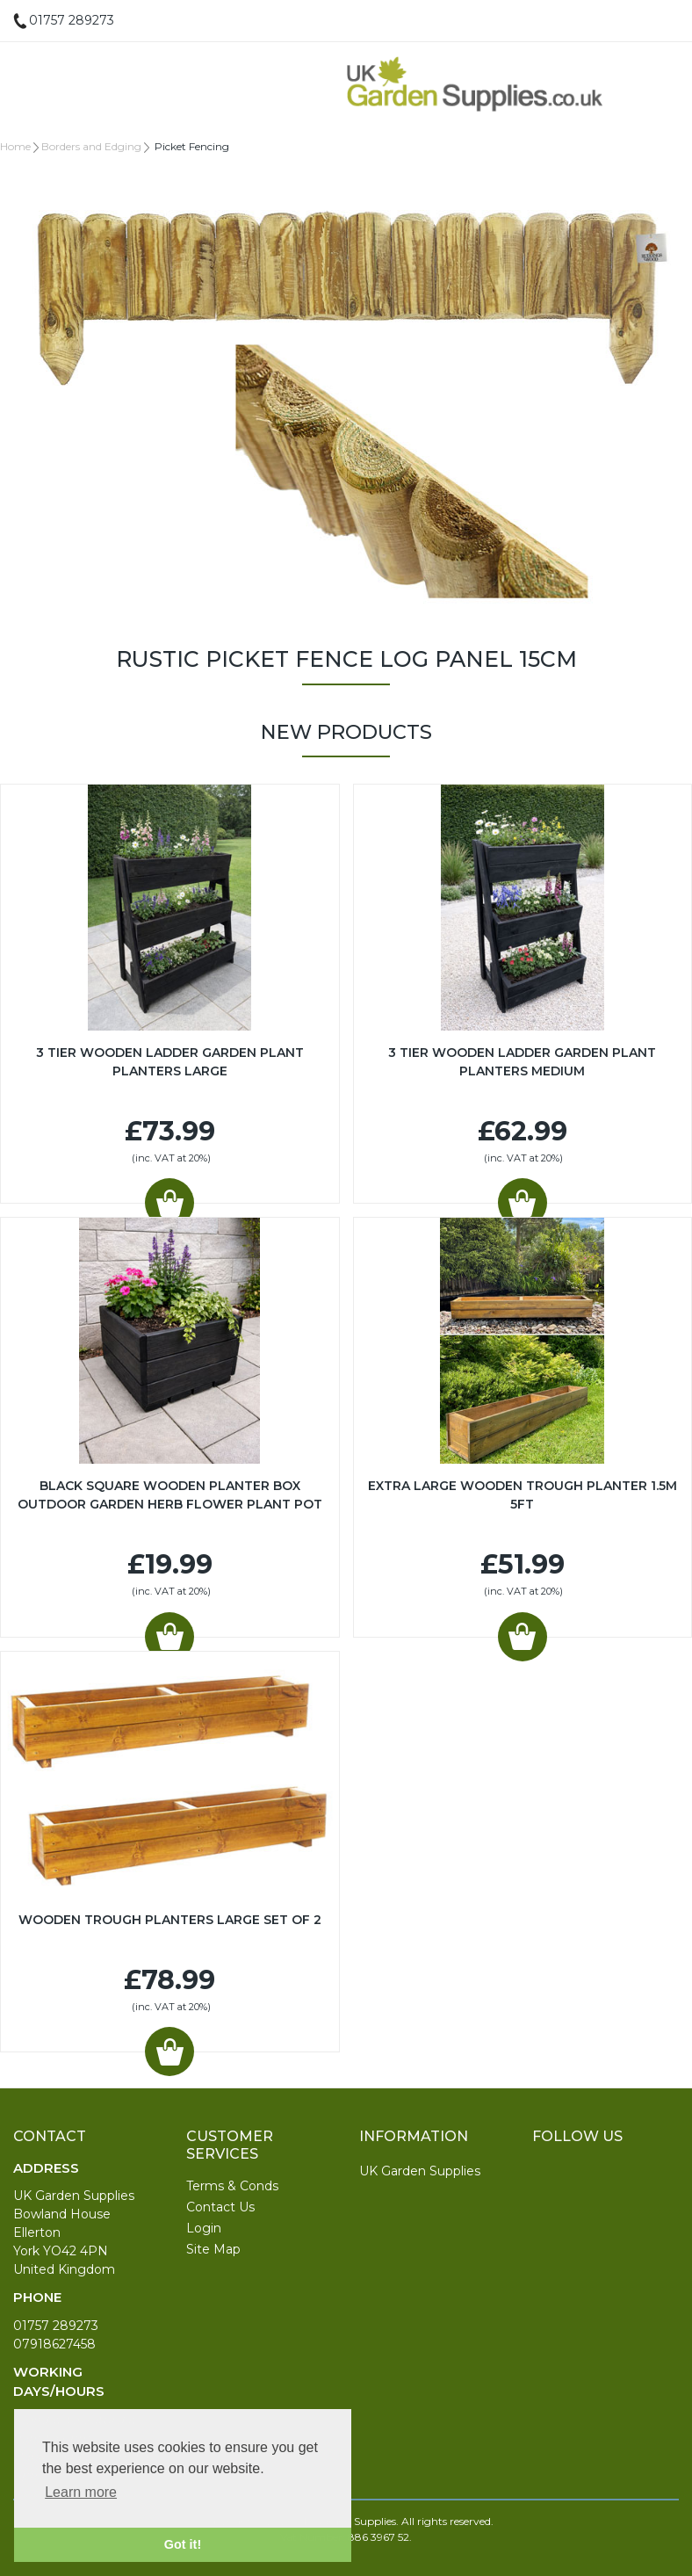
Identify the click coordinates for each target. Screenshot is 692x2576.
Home (15, 146)
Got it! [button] (182, 2544)
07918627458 (54, 2344)
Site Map (213, 2249)
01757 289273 (55, 2326)
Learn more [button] (81, 2492)
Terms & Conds (232, 2186)
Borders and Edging (91, 146)
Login (203, 2228)
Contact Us (220, 2207)
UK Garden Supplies (419, 2171)
